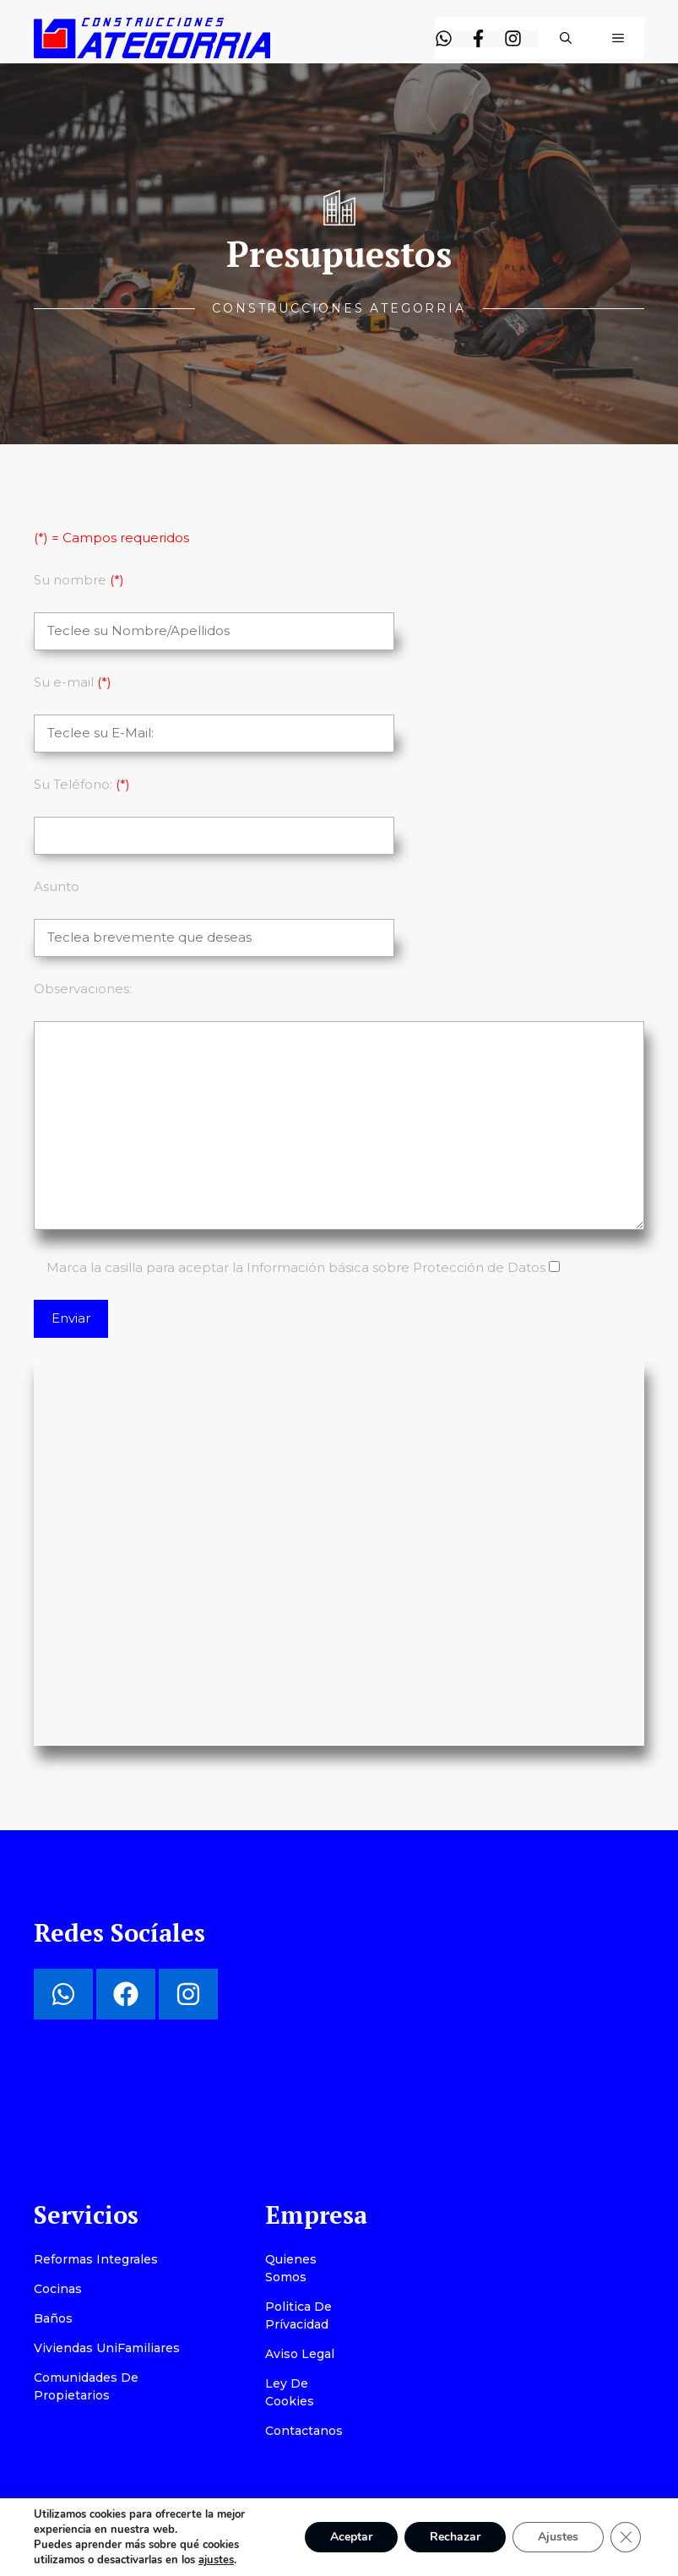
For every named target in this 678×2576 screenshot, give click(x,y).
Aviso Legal (299, 2353)
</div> (339, 1551)
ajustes (216, 2560)
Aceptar (351, 2537)
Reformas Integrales (96, 2259)
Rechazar (455, 2537)
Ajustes (558, 2537)
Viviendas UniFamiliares (107, 2348)
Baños (53, 2318)
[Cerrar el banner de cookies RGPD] (625, 2537)
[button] (566, 38)
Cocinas (58, 2288)
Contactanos (304, 2430)
